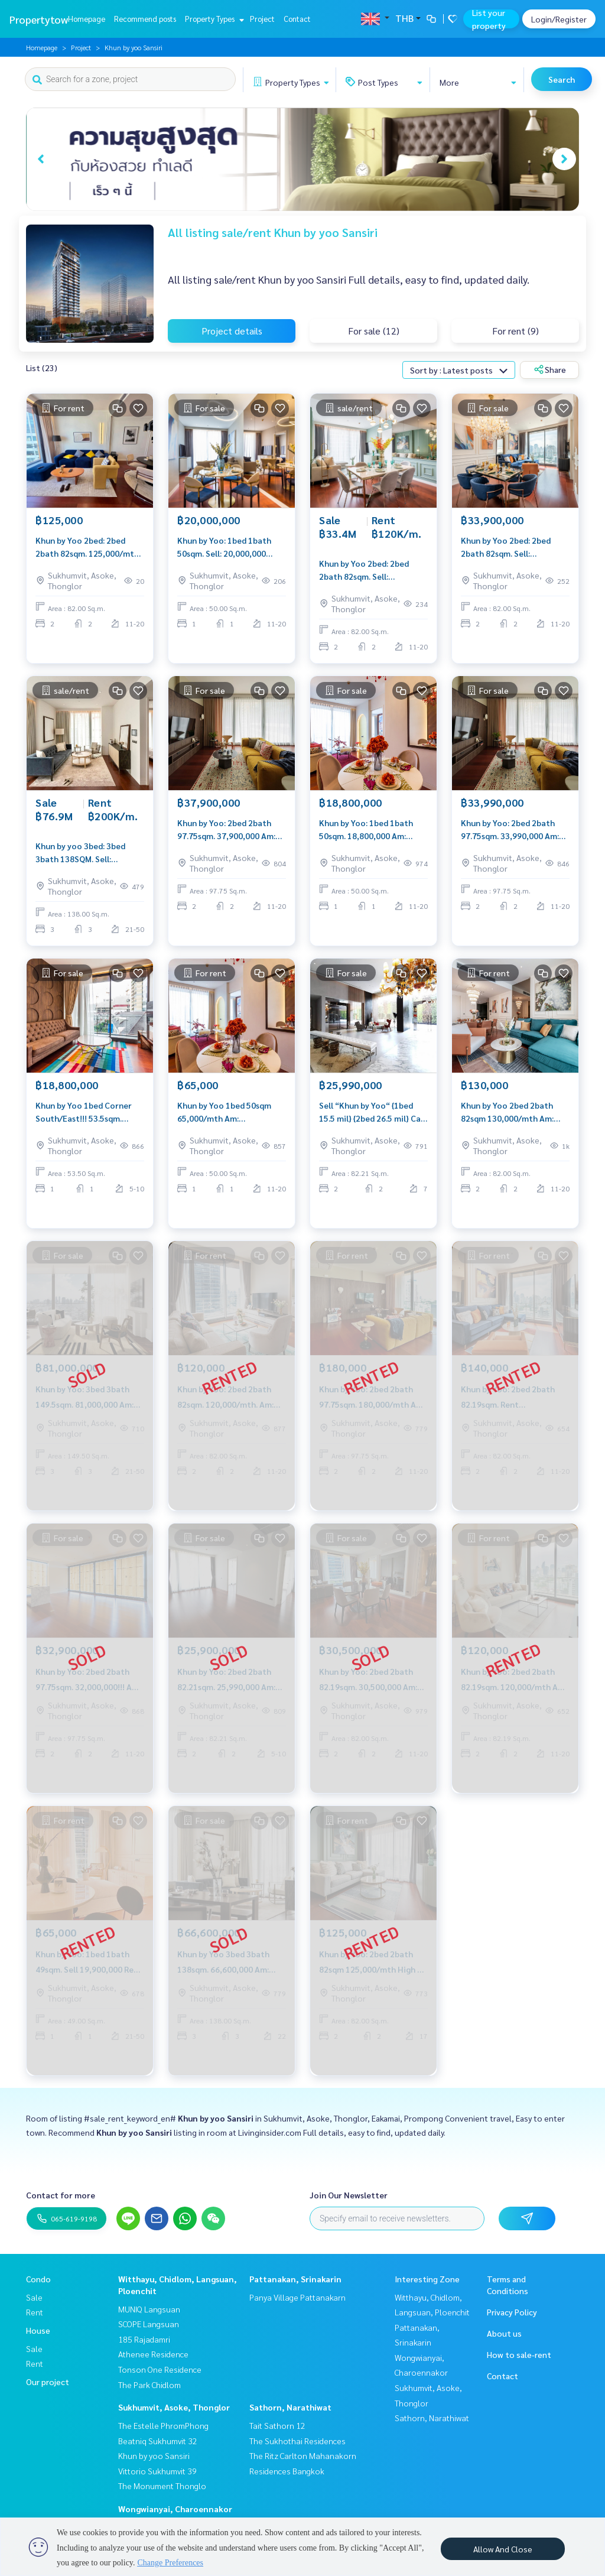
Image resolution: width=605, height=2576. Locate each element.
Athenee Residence (153, 2353)
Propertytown (41, 19)
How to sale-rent (519, 2354)
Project (262, 19)
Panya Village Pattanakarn (297, 2297)
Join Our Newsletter (349, 2195)
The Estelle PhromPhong (163, 2425)
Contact (297, 19)
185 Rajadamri (144, 2339)
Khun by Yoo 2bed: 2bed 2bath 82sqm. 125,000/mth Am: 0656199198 (87, 547)
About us (504, 2333)
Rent (34, 2312)
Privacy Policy (512, 2312)
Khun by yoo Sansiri (154, 2455)
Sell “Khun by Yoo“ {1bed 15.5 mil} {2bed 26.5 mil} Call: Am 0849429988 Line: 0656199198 (373, 1112)
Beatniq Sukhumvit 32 (157, 2440)
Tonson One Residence (159, 2369)
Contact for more (60, 2195)
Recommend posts (145, 19)
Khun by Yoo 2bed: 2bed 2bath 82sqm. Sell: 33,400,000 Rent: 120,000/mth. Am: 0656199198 (364, 570)
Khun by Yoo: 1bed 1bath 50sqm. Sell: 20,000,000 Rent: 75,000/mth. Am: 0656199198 (224, 547)
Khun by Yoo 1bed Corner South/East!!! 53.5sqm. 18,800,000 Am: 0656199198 (89, 1112)
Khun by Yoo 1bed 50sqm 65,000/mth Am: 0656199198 (224, 1112)
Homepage (86, 19)
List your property (489, 19)
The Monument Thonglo (162, 2485)
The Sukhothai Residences (297, 2440)
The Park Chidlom (149, 2384)
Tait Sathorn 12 (277, 2425)
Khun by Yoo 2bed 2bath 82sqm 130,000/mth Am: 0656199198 (507, 1112)
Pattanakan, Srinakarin (295, 2278)
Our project (47, 2381)
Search (561, 79)
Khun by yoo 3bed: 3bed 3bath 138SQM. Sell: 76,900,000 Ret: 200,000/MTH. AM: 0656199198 (80, 853)
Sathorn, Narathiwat (290, 2407)
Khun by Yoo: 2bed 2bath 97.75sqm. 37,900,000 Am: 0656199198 (226, 830)
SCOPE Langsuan (148, 2323)
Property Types (213, 19)
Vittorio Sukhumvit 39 (157, 2470)
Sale (34, 2297)
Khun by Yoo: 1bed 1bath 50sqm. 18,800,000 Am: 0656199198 (366, 830)
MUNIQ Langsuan (149, 2309)
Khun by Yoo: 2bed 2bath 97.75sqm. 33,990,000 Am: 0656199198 (510, 830)
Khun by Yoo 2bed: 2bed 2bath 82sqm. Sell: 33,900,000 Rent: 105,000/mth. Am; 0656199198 (506, 547)
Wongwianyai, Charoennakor (175, 2508)
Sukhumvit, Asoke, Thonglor (174, 2407)
